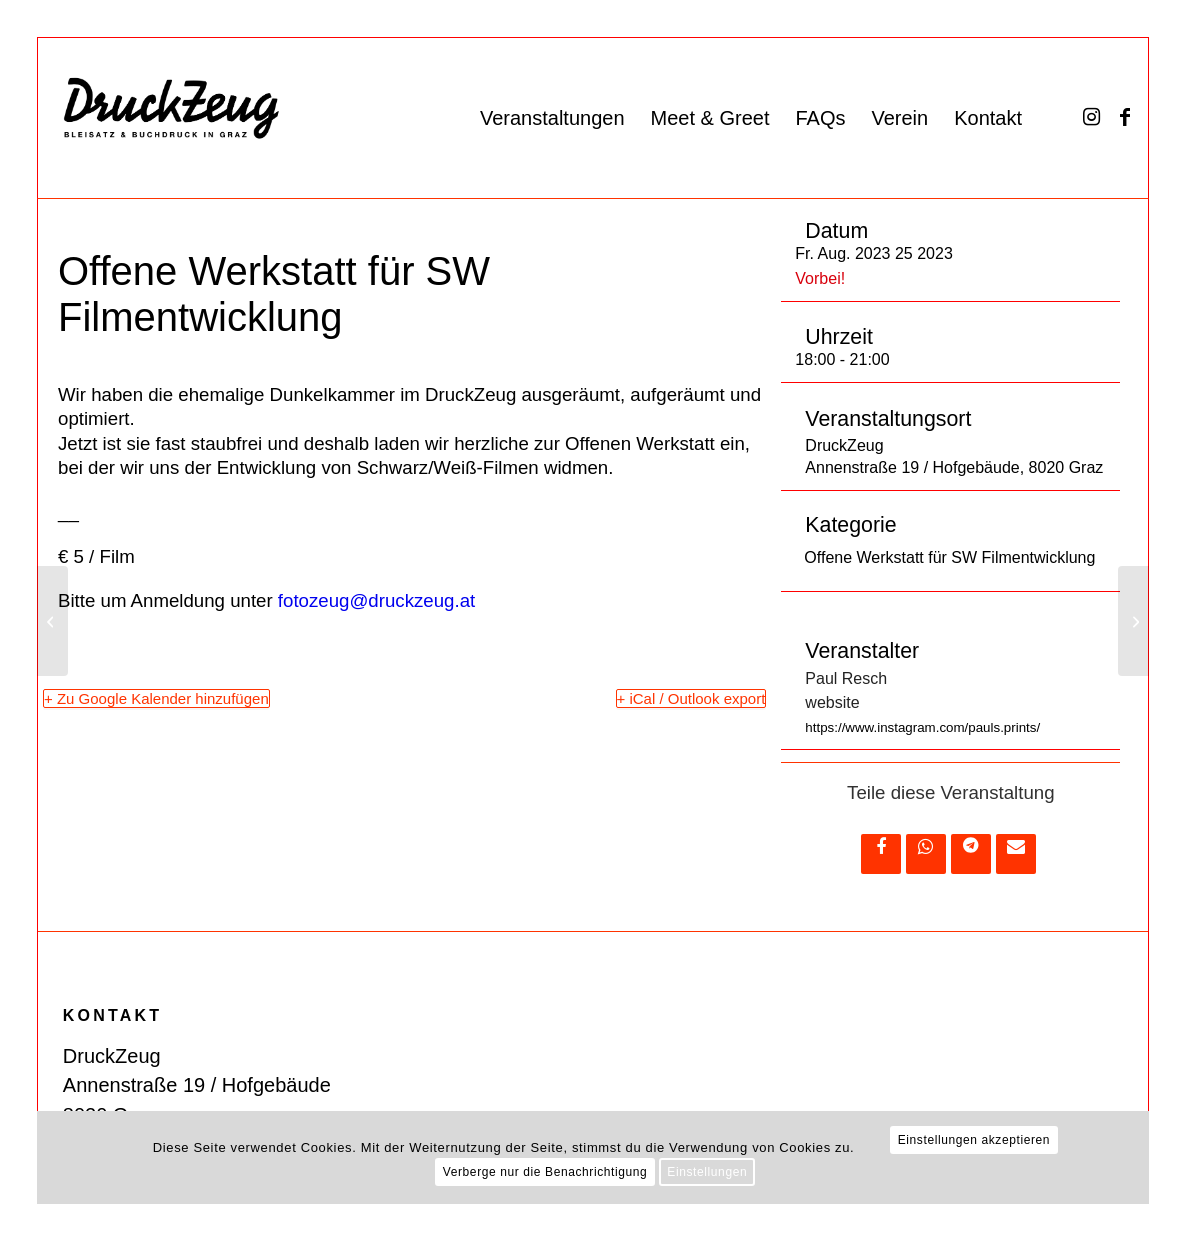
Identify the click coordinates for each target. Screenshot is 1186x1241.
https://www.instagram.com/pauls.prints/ (922, 727)
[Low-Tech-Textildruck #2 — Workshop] (52, 621)
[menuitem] (552, 118)
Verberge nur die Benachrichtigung (545, 1172)
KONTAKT (112, 1015)
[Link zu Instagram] (1091, 117)
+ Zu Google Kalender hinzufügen (156, 698)
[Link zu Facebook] (1125, 117)
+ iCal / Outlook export (691, 698)
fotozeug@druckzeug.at (376, 600)
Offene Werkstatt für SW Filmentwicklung (949, 557)
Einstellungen (707, 1172)
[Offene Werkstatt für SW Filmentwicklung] (1133, 621)
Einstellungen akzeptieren (974, 1140)
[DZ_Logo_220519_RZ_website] (239, 118)
